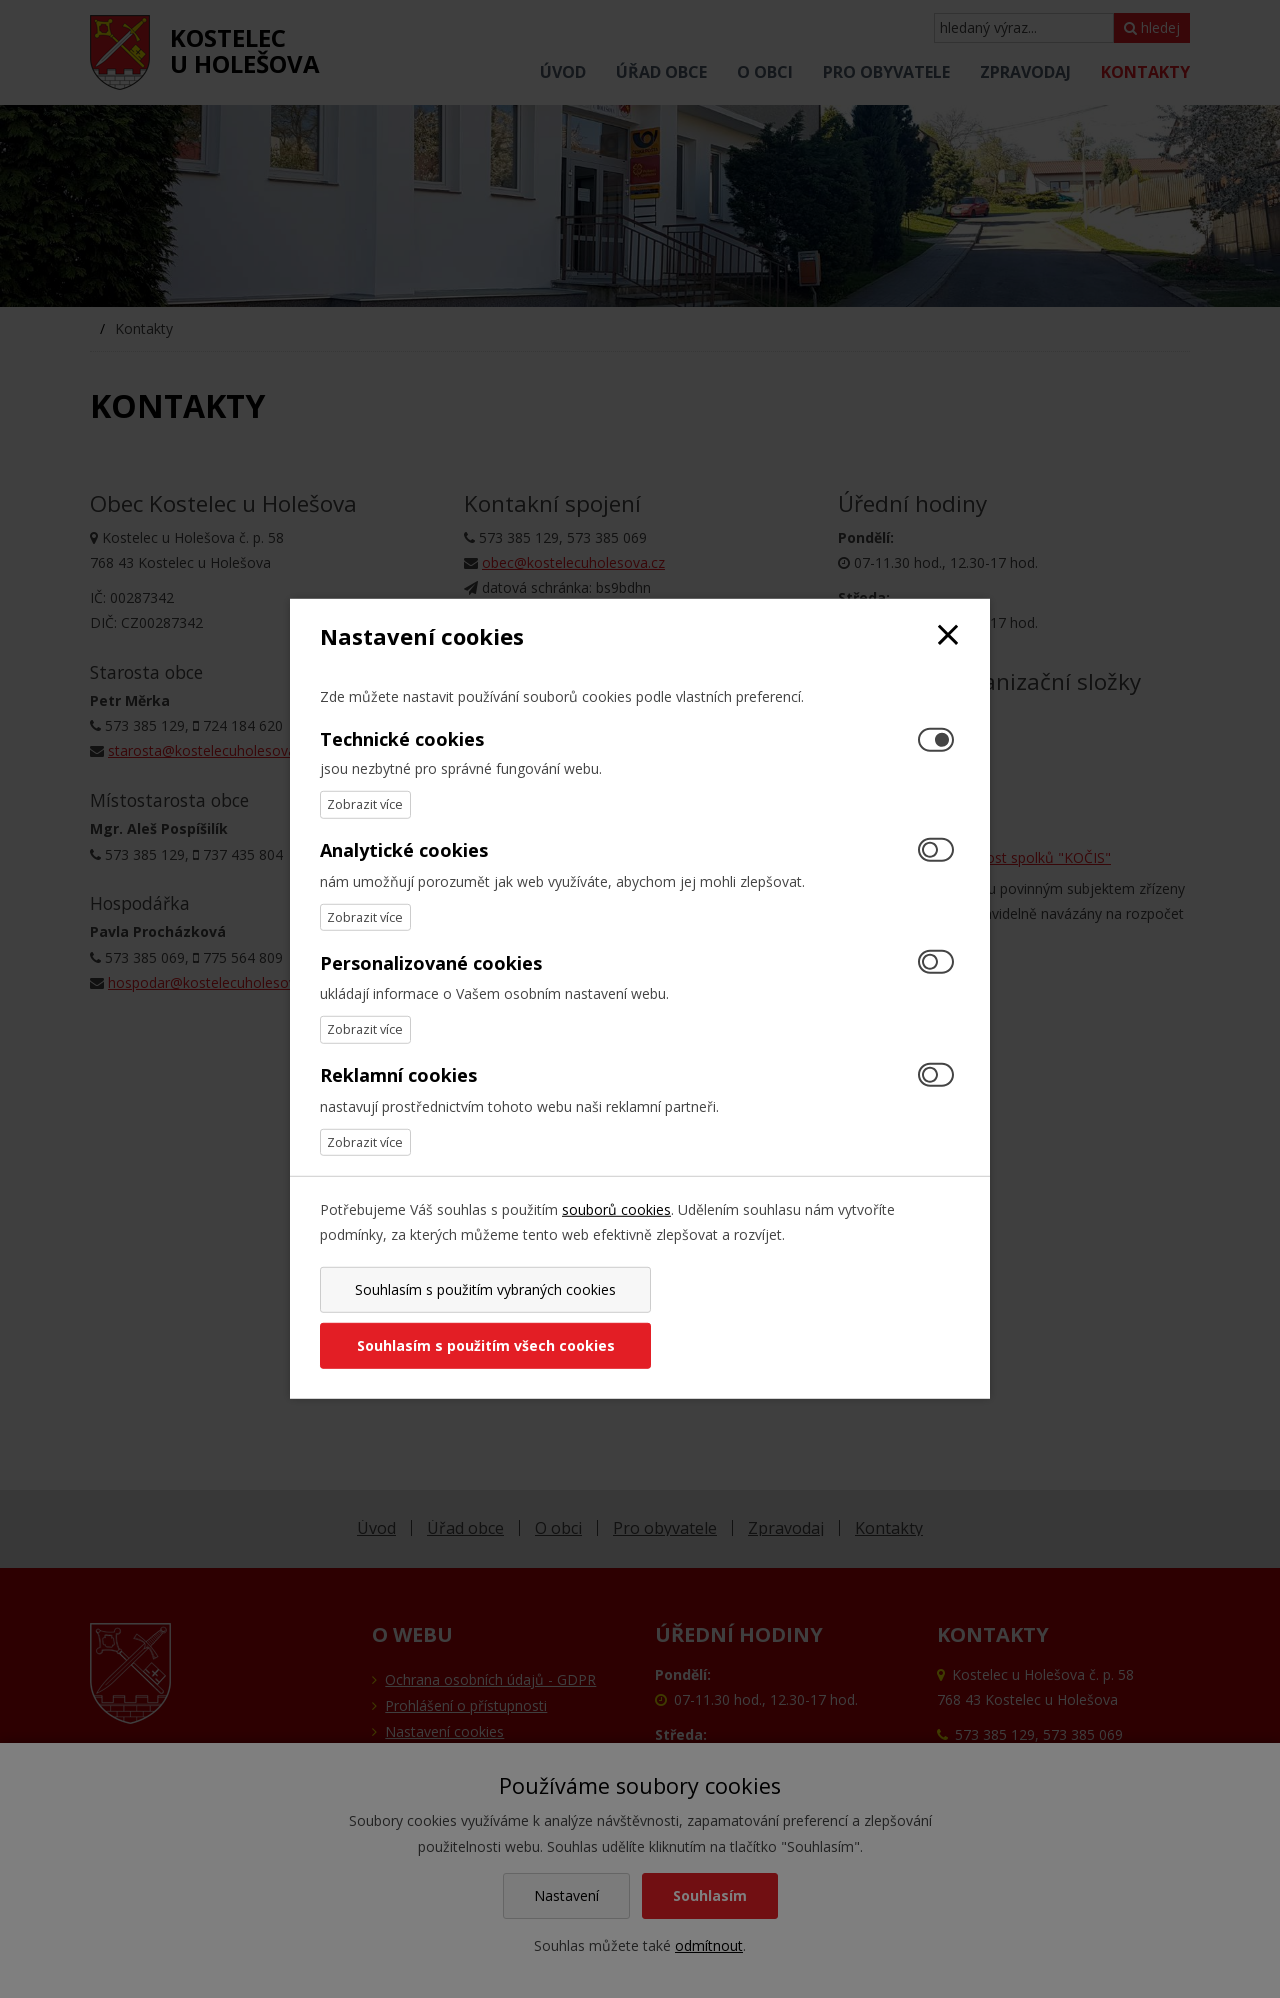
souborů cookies (616, 1237)
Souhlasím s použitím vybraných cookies (476, 1317)
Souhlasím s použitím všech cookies (803, 1317)
